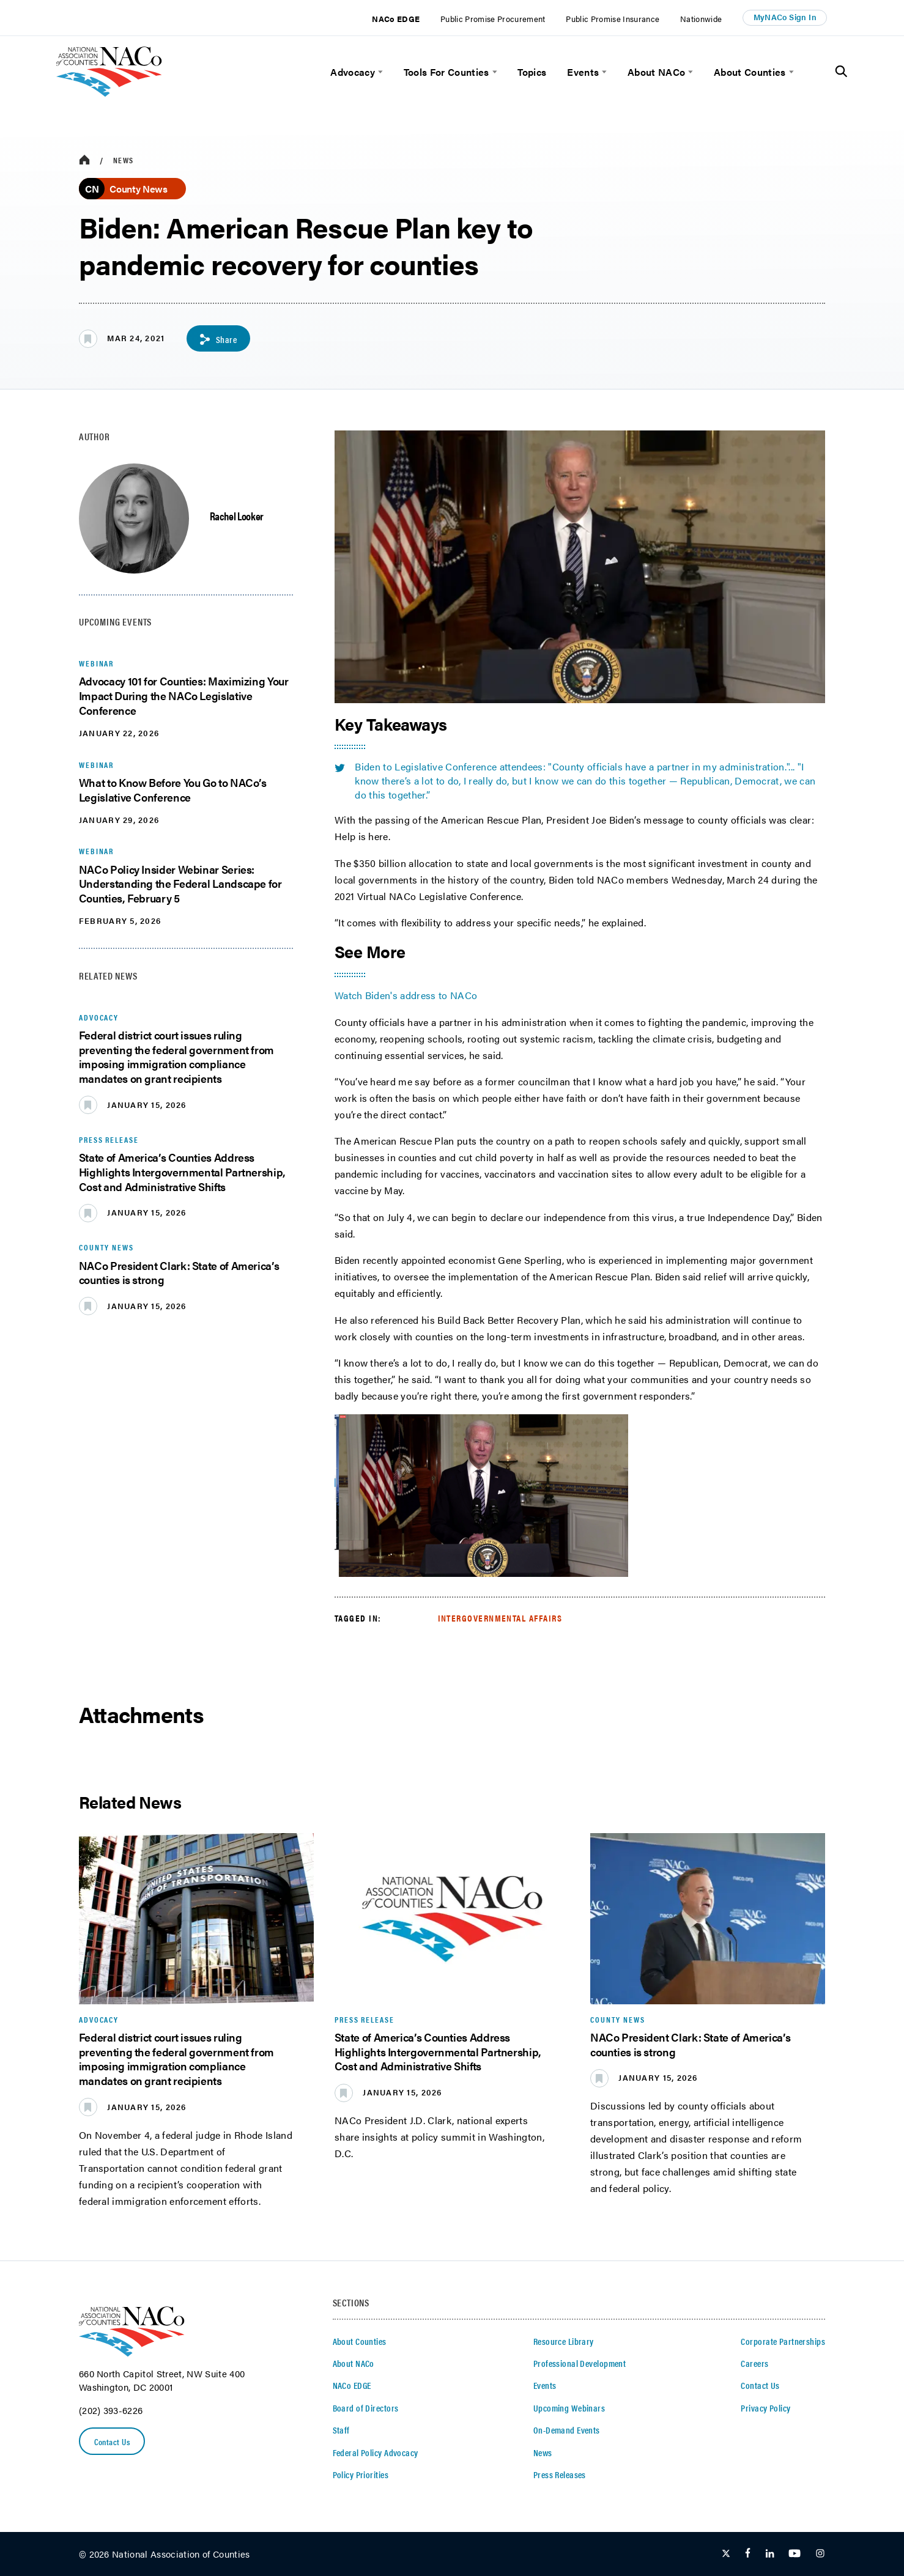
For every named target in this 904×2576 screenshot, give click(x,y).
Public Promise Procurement (493, 18)
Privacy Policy (765, 2408)
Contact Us (114, 2442)
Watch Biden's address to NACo (406, 995)
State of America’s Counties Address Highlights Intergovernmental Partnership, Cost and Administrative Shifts (182, 1172)
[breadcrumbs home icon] (84, 160)
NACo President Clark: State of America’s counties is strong (179, 1272)
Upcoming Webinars (569, 2408)
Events (583, 72)
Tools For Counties (446, 72)
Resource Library (563, 2341)
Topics (531, 72)
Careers (754, 2364)
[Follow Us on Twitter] (726, 2554)
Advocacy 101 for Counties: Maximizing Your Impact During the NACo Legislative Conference (184, 695)
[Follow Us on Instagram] (820, 2554)
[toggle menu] (379, 71)
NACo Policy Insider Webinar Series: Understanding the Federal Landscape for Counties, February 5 (180, 883)
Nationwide (701, 18)
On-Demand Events (566, 2430)
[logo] (109, 93)
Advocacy (352, 72)
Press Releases (559, 2475)
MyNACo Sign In (785, 17)
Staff (341, 2430)
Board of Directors (366, 2408)
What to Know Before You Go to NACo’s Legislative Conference (173, 790)
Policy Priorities (360, 2475)
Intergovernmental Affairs (500, 1618)
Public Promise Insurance (612, 18)
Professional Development (579, 2364)
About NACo (656, 72)
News (123, 160)
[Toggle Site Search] (841, 71)
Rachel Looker (237, 515)
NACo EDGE (396, 18)
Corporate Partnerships (783, 2341)
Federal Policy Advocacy (375, 2453)
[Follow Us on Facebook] (747, 2554)
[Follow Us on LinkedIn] (769, 2554)
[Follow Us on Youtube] (794, 2554)
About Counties (750, 72)
